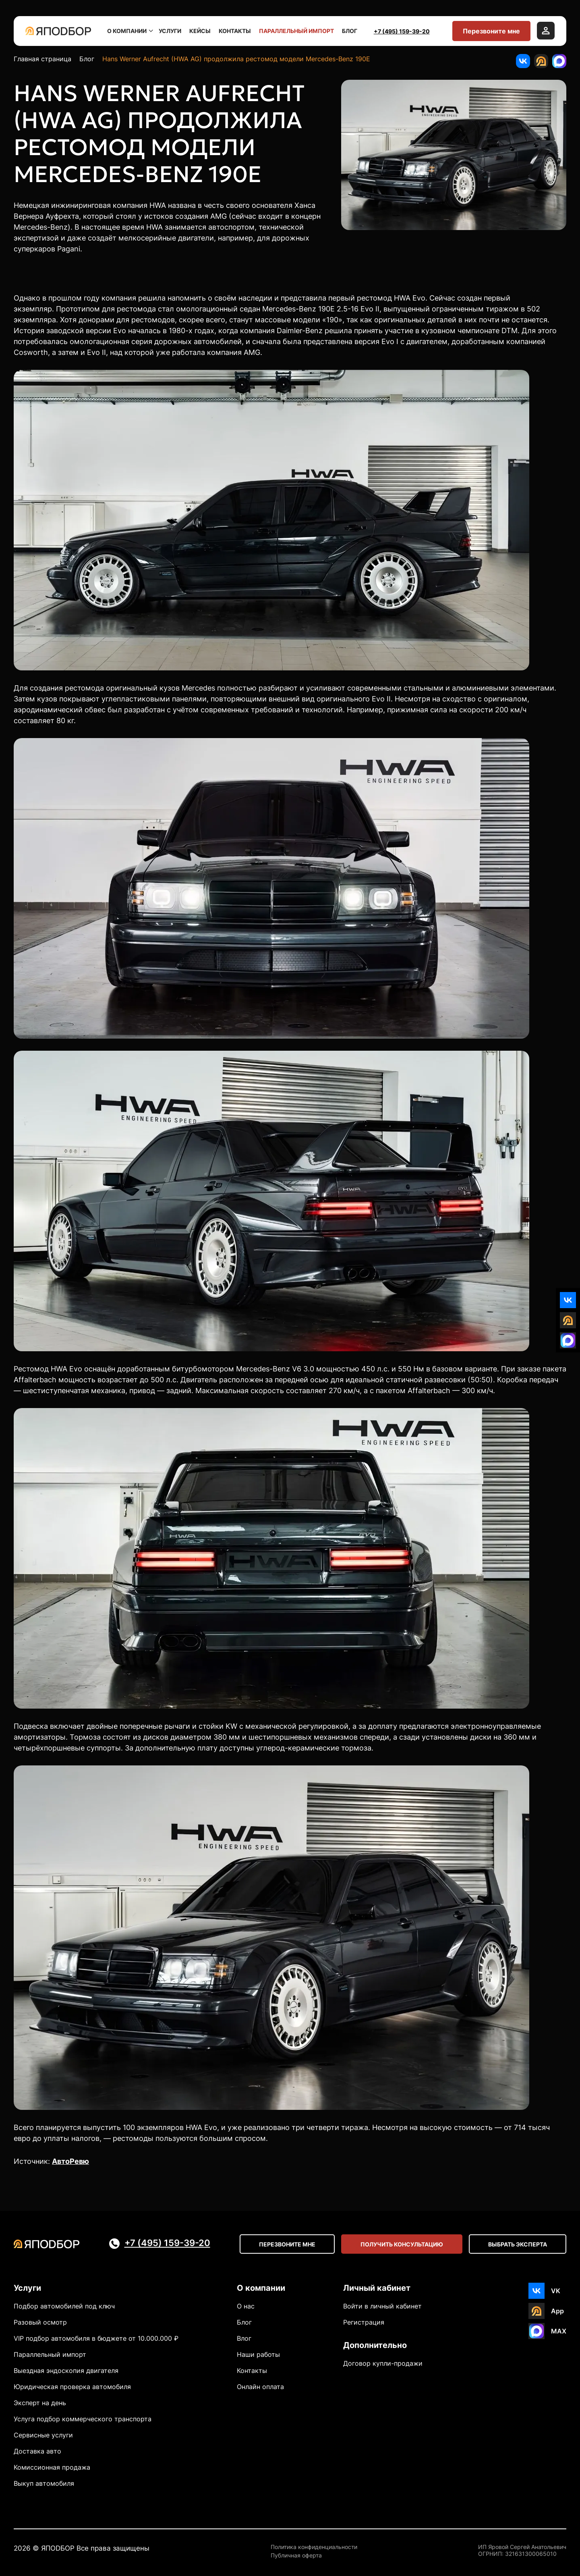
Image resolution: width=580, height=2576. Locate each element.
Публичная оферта (296, 2555)
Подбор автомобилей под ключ (64, 2306)
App (557, 2311)
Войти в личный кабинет (382, 2306)
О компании (129, 30)
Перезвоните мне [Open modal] (287, 2244)
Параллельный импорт (296, 30)
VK (555, 2291)
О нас (246, 2306)
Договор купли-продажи (383, 2363)
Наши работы (258, 2354)
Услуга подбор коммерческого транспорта (82, 2419)
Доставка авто (37, 2451)
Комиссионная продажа (52, 2467)
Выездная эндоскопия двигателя (66, 2371)
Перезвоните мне (491, 31)
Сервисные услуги (43, 2435)
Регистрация (363, 2322)
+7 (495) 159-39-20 (402, 31)
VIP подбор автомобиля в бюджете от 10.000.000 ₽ (96, 2338)
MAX (558, 2331)
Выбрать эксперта (517, 2244)
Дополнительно (375, 2345)
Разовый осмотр (40, 2322)
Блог (349, 30)
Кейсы (200, 30)
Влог (244, 2338)
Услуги (170, 30)
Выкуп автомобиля (44, 2483)
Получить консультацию (401, 2244)
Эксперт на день (40, 2403)
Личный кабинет (376, 2288)
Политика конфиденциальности (314, 2547)
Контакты (235, 30)
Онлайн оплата (260, 2387)
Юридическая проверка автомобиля (72, 2387)
